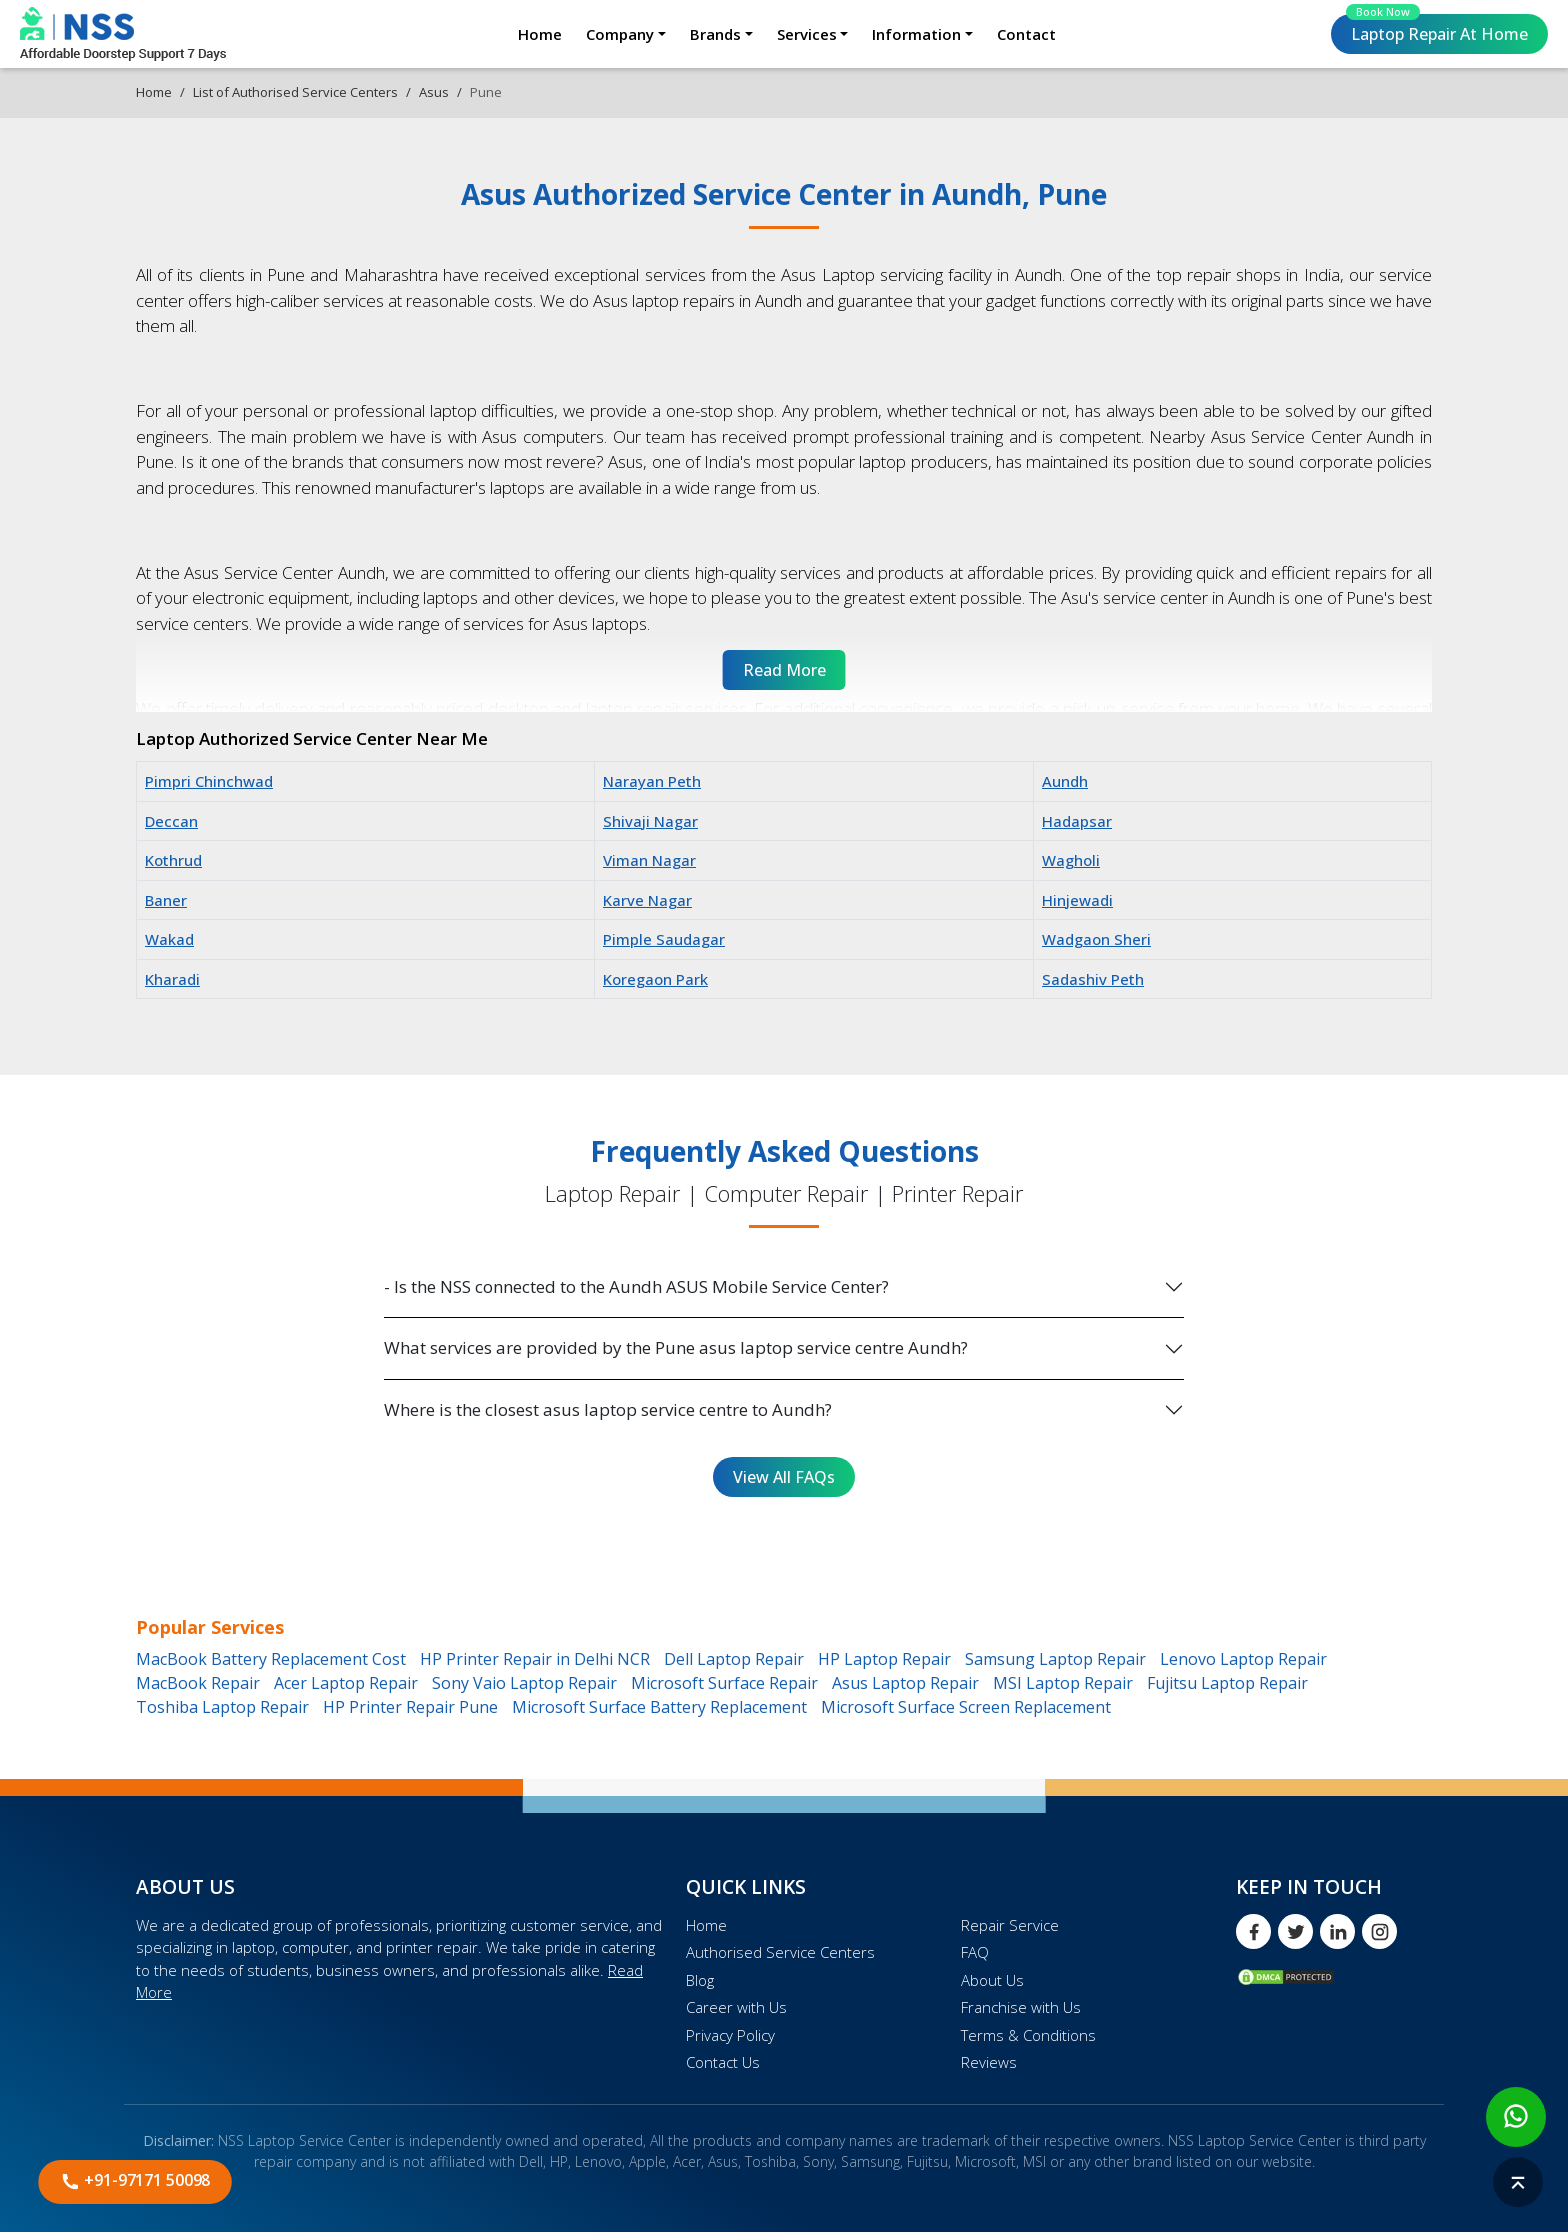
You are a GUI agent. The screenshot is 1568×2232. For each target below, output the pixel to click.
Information (916, 34)
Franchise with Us (1021, 2007)
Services (807, 34)
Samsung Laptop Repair (1055, 1659)
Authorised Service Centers (780, 1952)
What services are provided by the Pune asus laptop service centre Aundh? (676, 1347)
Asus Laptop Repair (905, 1683)
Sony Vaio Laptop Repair (524, 1683)
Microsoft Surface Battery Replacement (659, 1707)
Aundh (1065, 781)
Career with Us (736, 2007)
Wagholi (1071, 860)
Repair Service (1010, 1925)
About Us (992, 1980)
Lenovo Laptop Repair (1243, 1659)
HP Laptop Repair (884, 1659)
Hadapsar (1077, 821)
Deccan (171, 821)
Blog (700, 1980)
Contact (1026, 34)
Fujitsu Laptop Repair (1227, 1683)
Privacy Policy (730, 2035)
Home (540, 34)
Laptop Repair (1437, 29)
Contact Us (723, 2062)
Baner (166, 900)
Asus (434, 92)
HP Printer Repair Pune (410, 1707)
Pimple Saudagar (664, 939)
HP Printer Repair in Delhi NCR (535, 1659)
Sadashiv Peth (1093, 979)
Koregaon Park (655, 979)
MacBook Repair (198, 1683)
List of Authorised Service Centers (295, 92)
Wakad (169, 939)
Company (620, 34)
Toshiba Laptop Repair (222, 1707)
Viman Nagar (649, 860)
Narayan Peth (652, 781)
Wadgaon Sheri (1096, 939)
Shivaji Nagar (650, 821)
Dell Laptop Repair (734, 1659)
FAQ (975, 1952)
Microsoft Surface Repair (724, 1683)
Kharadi (172, 979)
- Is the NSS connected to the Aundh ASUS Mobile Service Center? (636, 1286)
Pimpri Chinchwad (209, 781)
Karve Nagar (647, 900)
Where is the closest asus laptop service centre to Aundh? (608, 1409)
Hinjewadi (1077, 900)
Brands (715, 34)
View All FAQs (784, 1477)
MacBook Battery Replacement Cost (271, 1659)
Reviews (989, 2062)
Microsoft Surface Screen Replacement (966, 1707)
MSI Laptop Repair (1063, 1683)
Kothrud (173, 860)
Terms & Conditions (1028, 2035)
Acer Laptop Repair (346, 1683)
